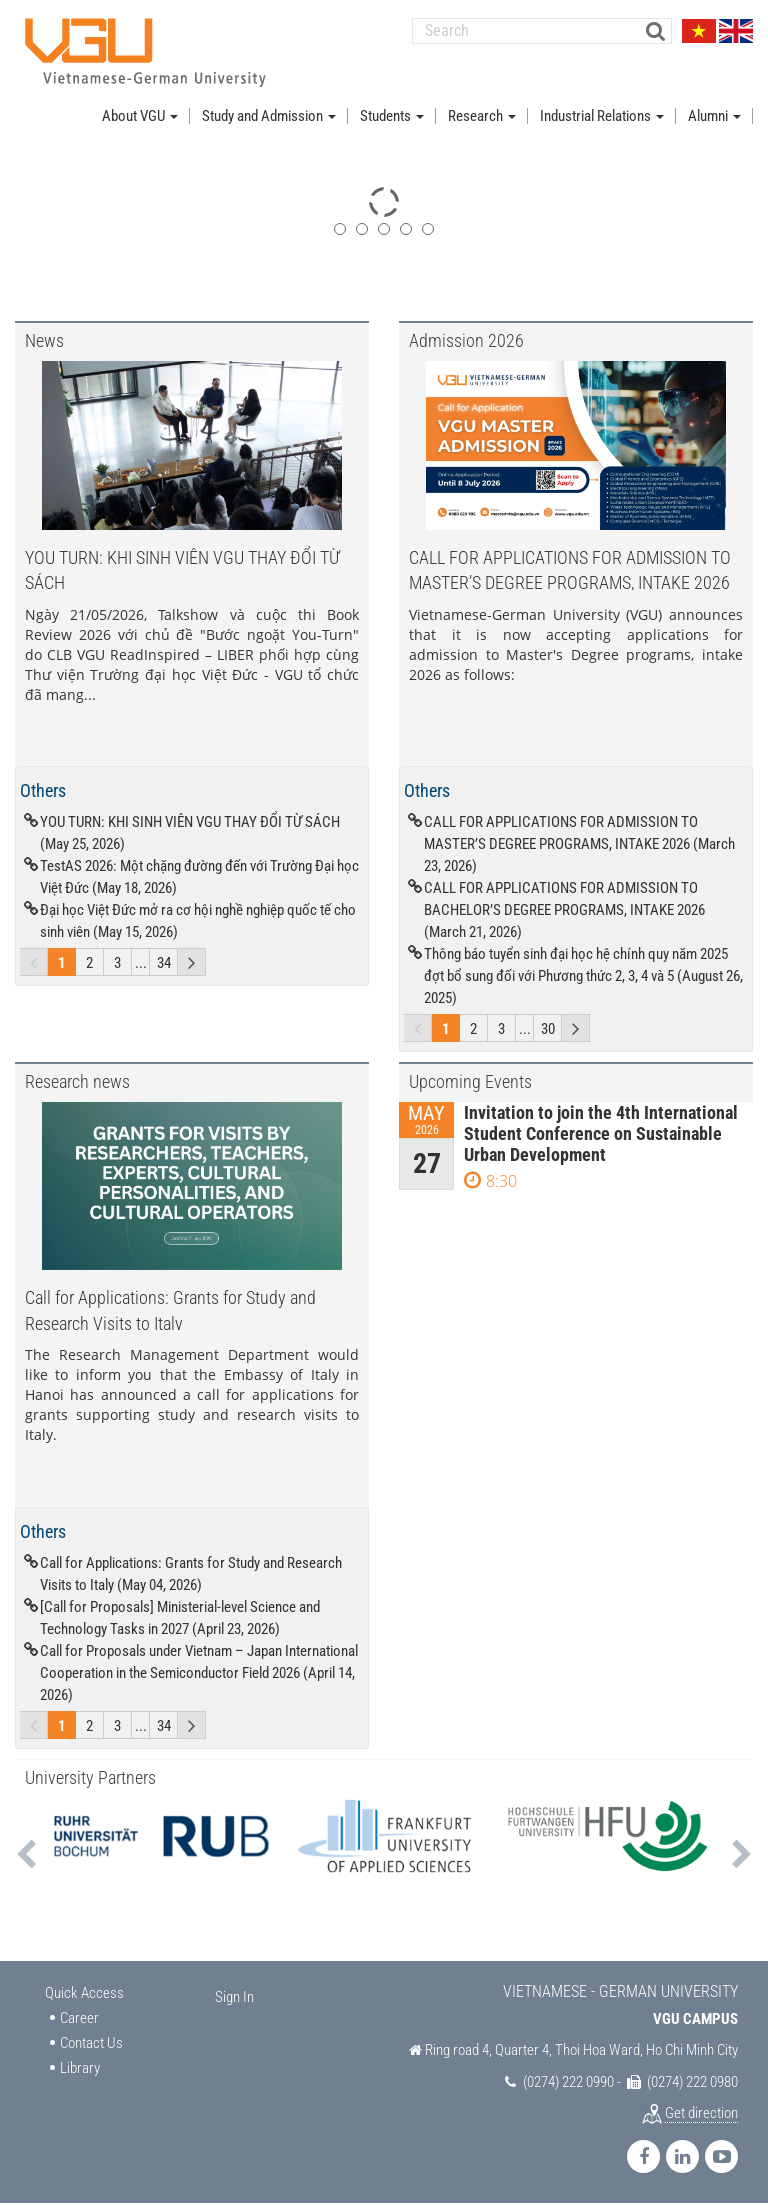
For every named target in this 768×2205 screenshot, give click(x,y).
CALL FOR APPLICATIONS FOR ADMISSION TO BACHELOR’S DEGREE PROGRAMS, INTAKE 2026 (564, 912)
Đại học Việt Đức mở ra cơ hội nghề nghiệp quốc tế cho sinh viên (198, 923)
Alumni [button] (714, 118)
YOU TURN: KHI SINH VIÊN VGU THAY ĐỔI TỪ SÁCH (182, 570)
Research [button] (482, 118)
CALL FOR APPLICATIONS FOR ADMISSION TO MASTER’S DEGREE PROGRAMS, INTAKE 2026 (570, 570)
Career (79, 2020)
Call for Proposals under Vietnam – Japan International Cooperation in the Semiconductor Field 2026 (199, 1675)
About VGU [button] (140, 118)
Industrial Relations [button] (602, 118)
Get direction (701, 2115)
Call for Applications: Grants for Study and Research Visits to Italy (170, 1311)
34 (164, 965)
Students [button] (392, 118)
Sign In (234, 1999)
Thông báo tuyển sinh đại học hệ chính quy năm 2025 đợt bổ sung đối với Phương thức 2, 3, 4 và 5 (583, 978)
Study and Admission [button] (269, 118)
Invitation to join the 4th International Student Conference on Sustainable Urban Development (601, 1135)
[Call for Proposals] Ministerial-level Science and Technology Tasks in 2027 (180, 1620)
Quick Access (84, 1995)
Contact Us (91, 2045)
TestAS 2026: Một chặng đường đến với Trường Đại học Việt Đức (199, 879)
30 (548, 1031)
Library (80, 2070)
